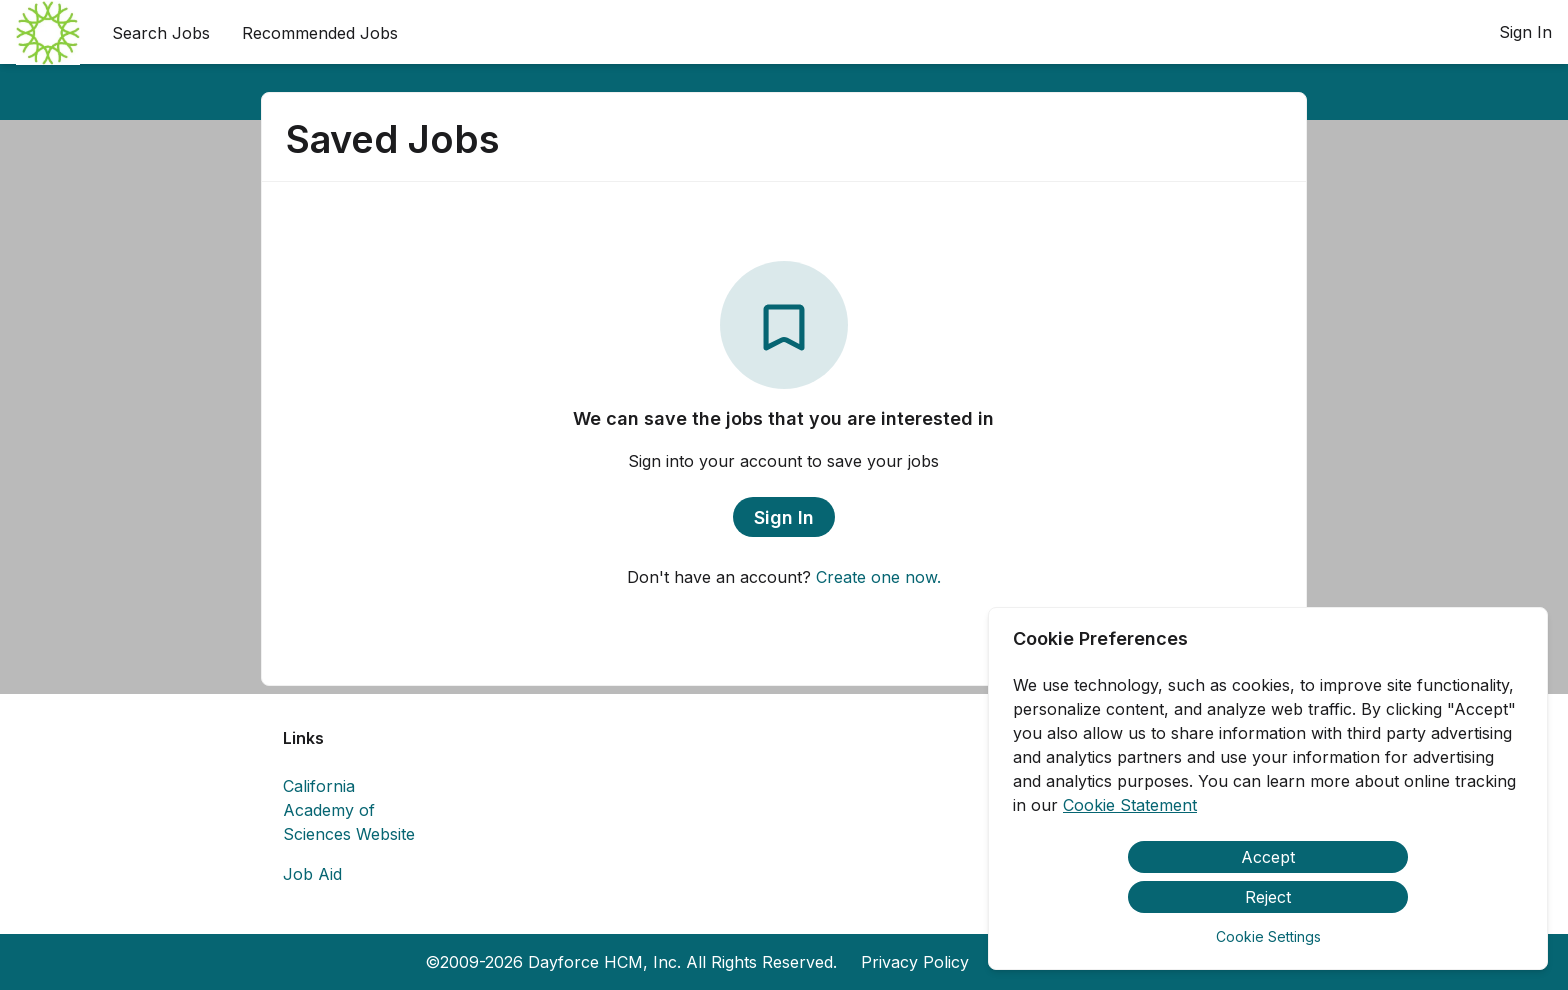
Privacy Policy (915, 962)
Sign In (1525, 32)
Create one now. (878, 577)
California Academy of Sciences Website (349, 810)
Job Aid (312, 874)
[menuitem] (48, 33)
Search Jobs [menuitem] (161, 33)
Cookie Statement (1130, 805)
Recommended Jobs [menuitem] (320, 33)
